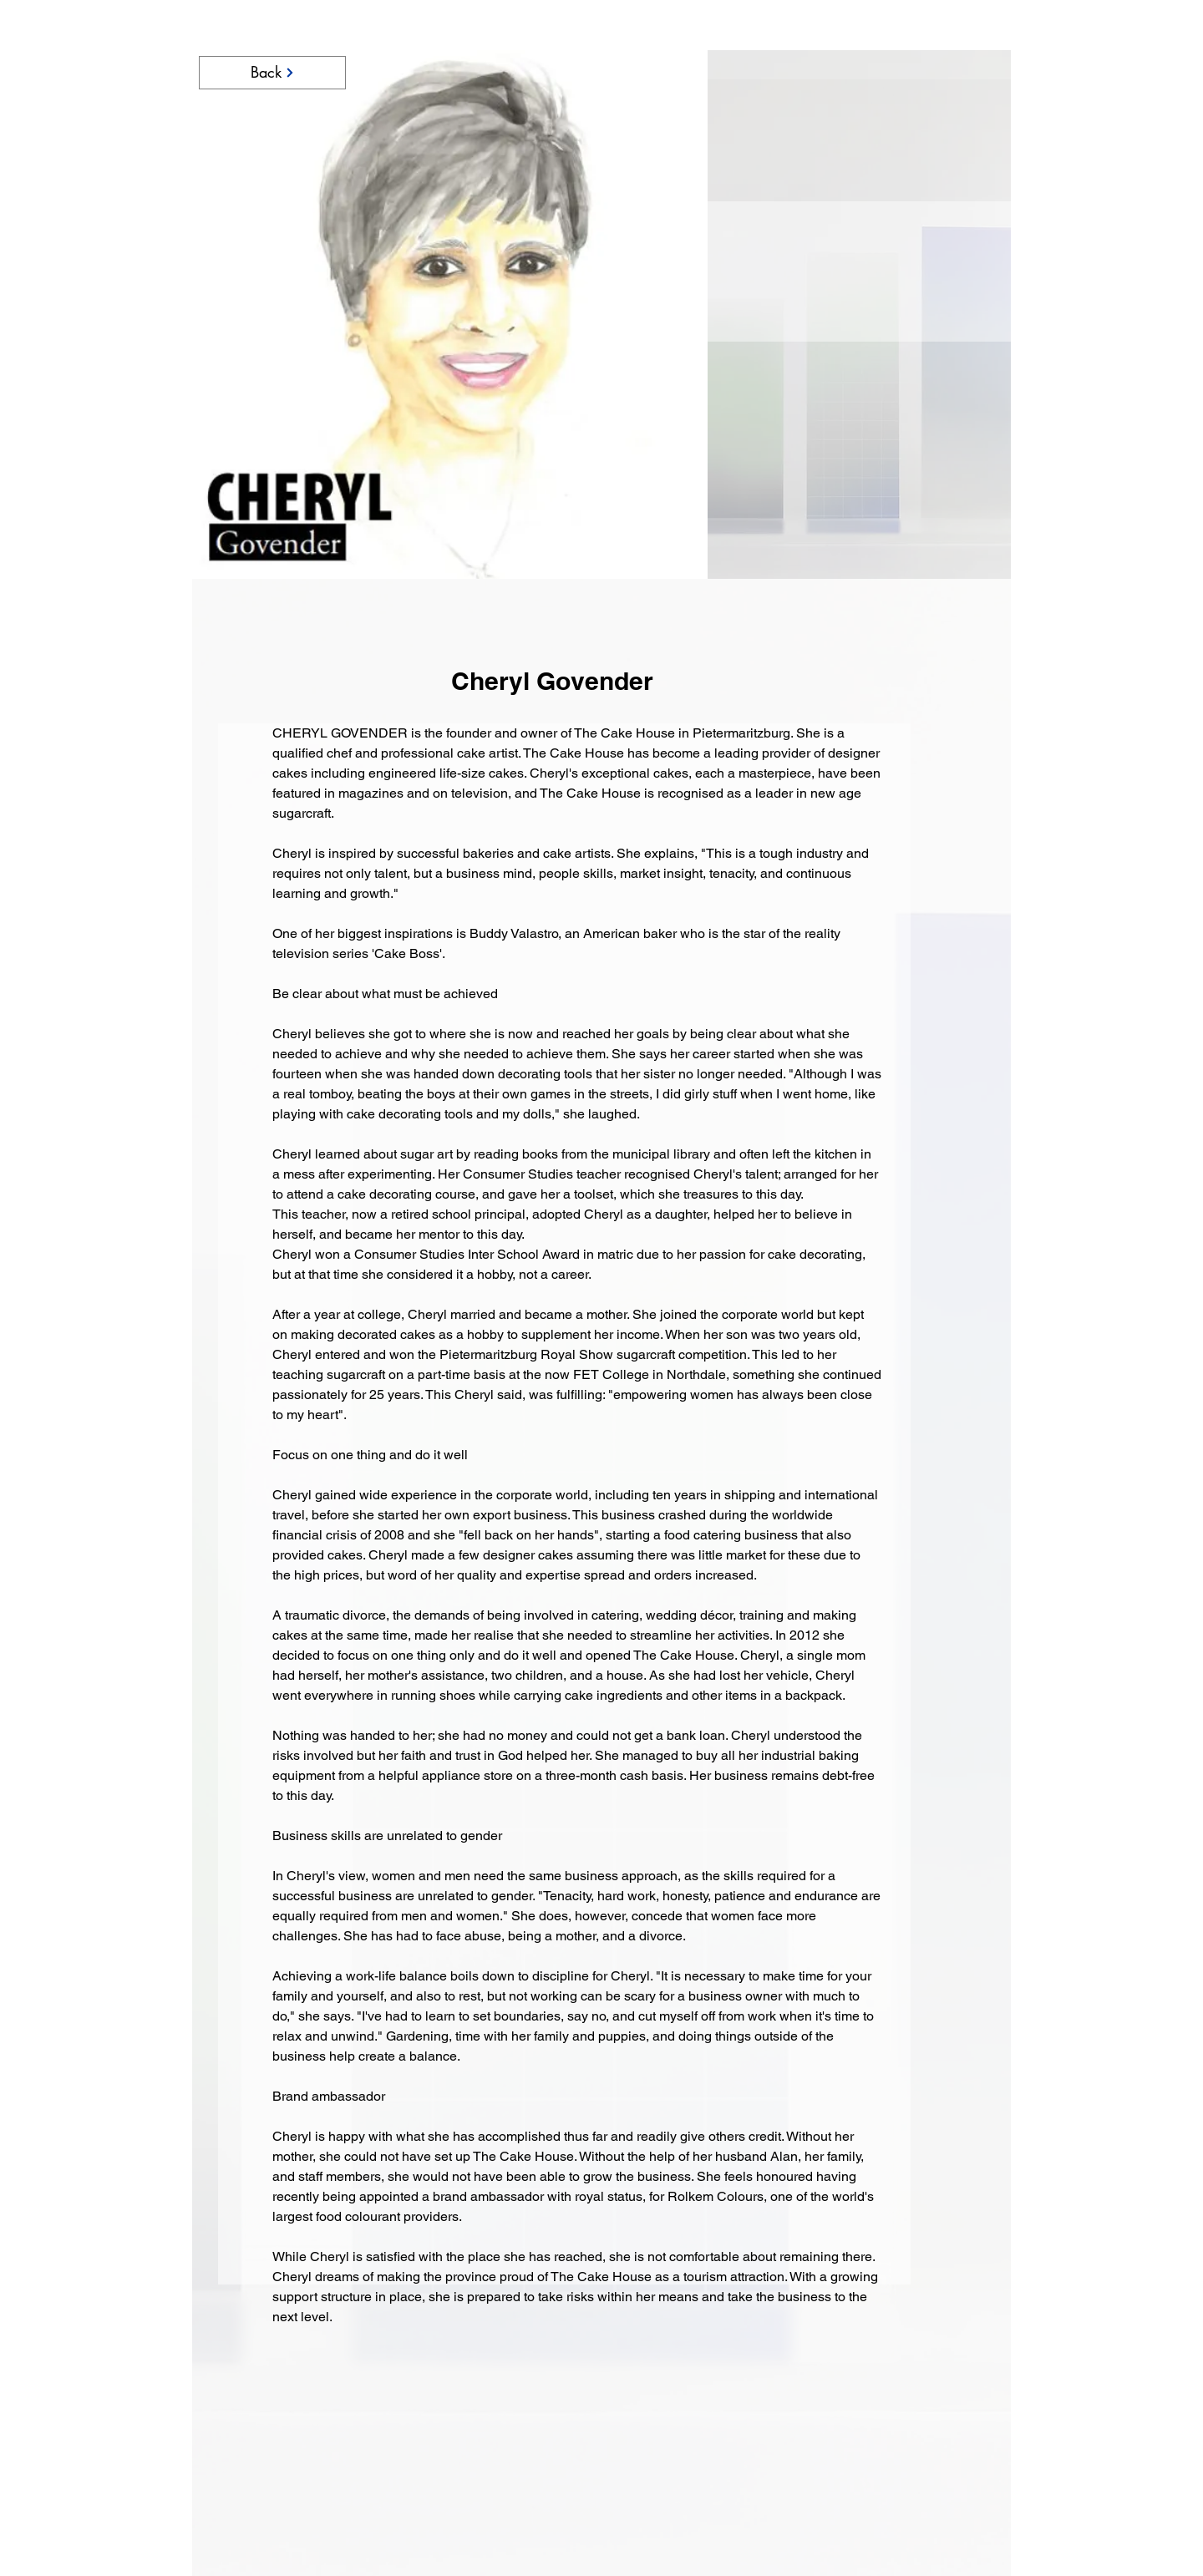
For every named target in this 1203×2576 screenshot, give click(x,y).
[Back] (272, 72)
